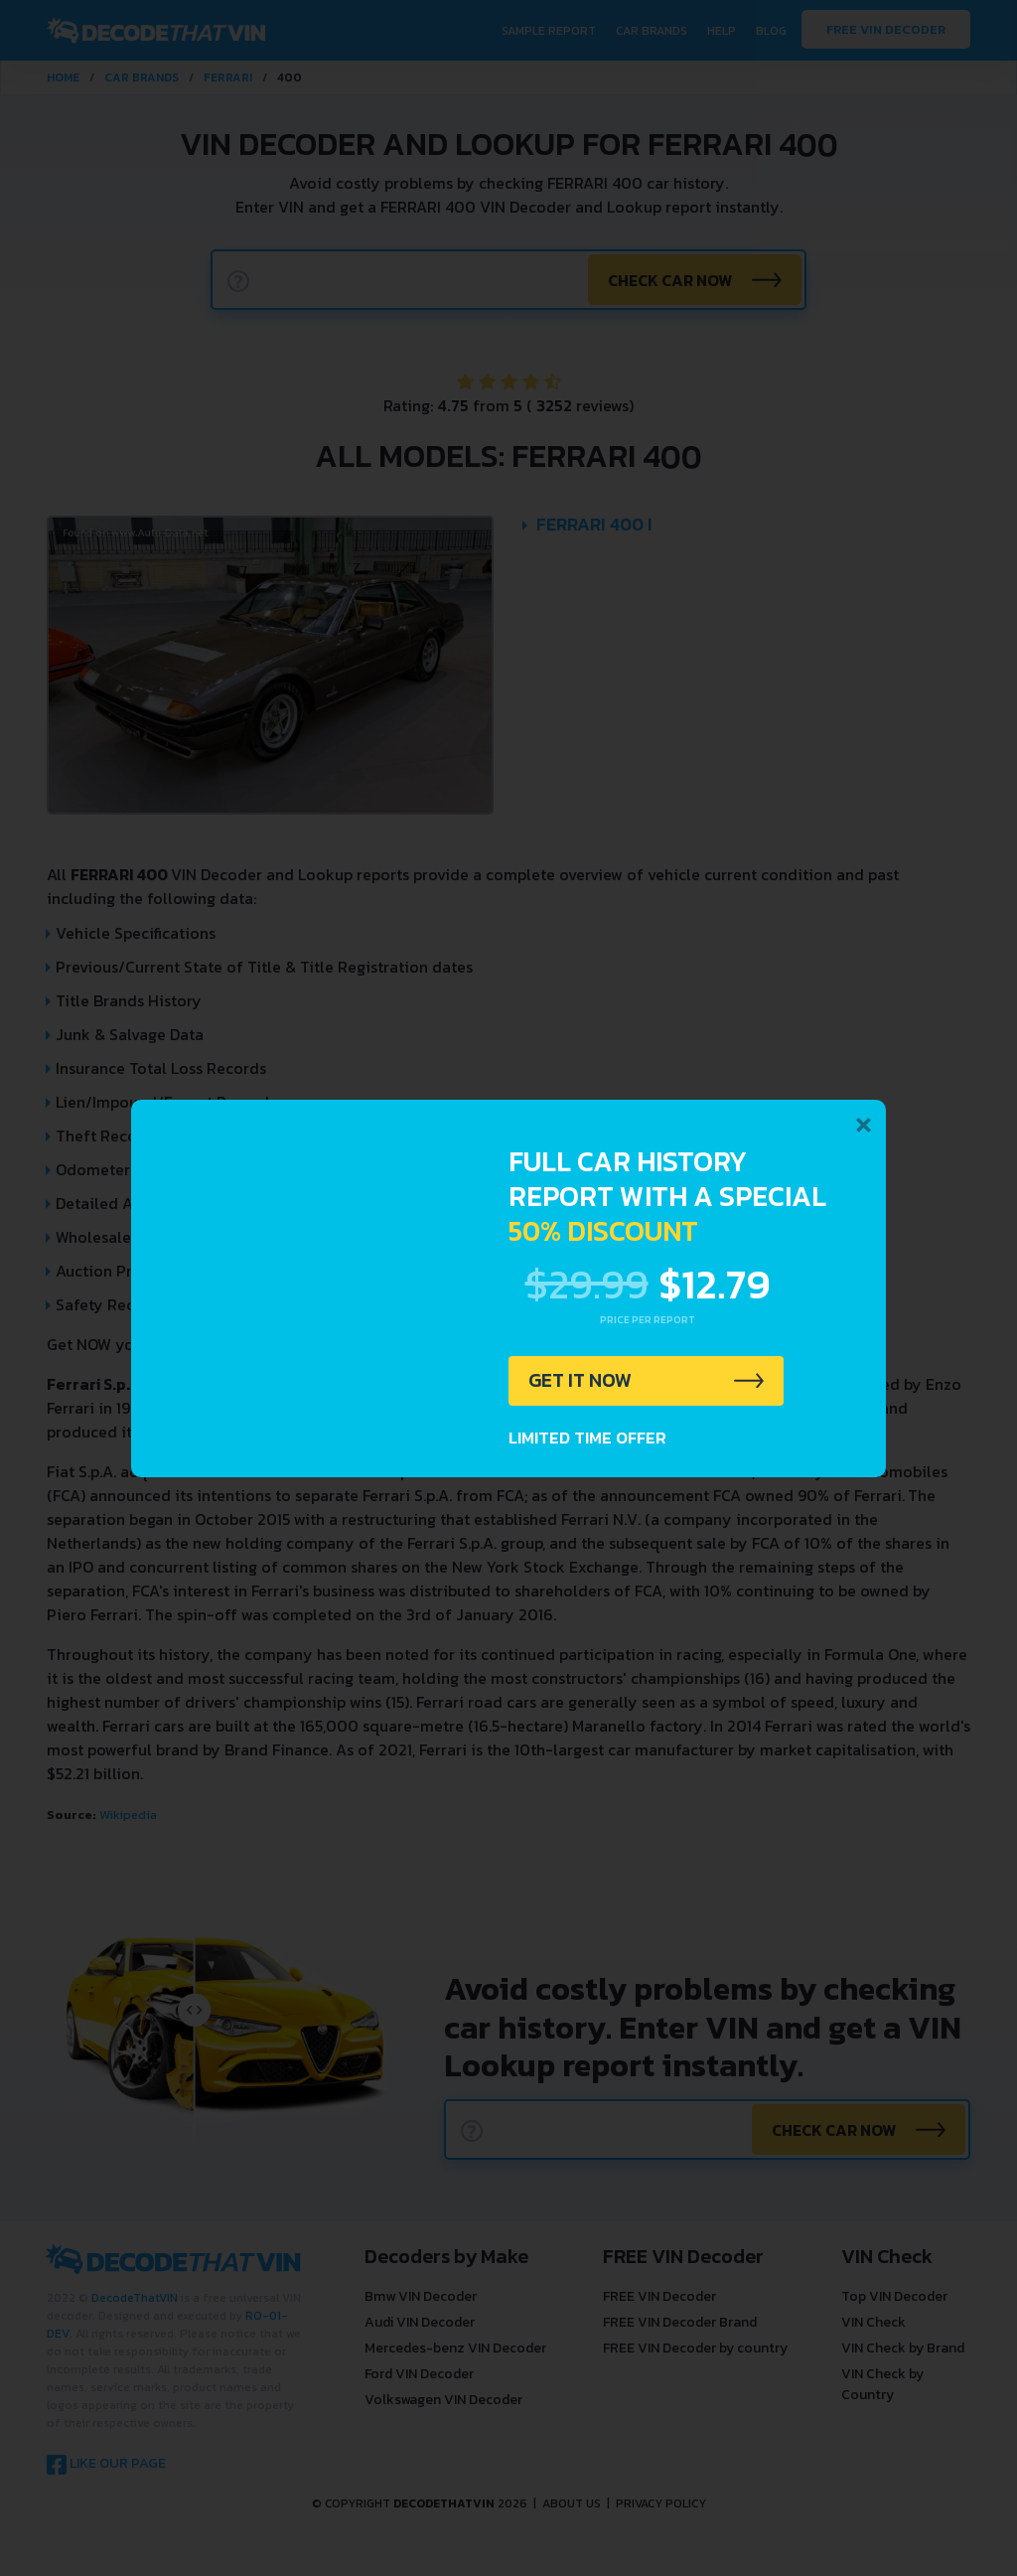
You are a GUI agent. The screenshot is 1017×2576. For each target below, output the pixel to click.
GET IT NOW (581, 1381)
